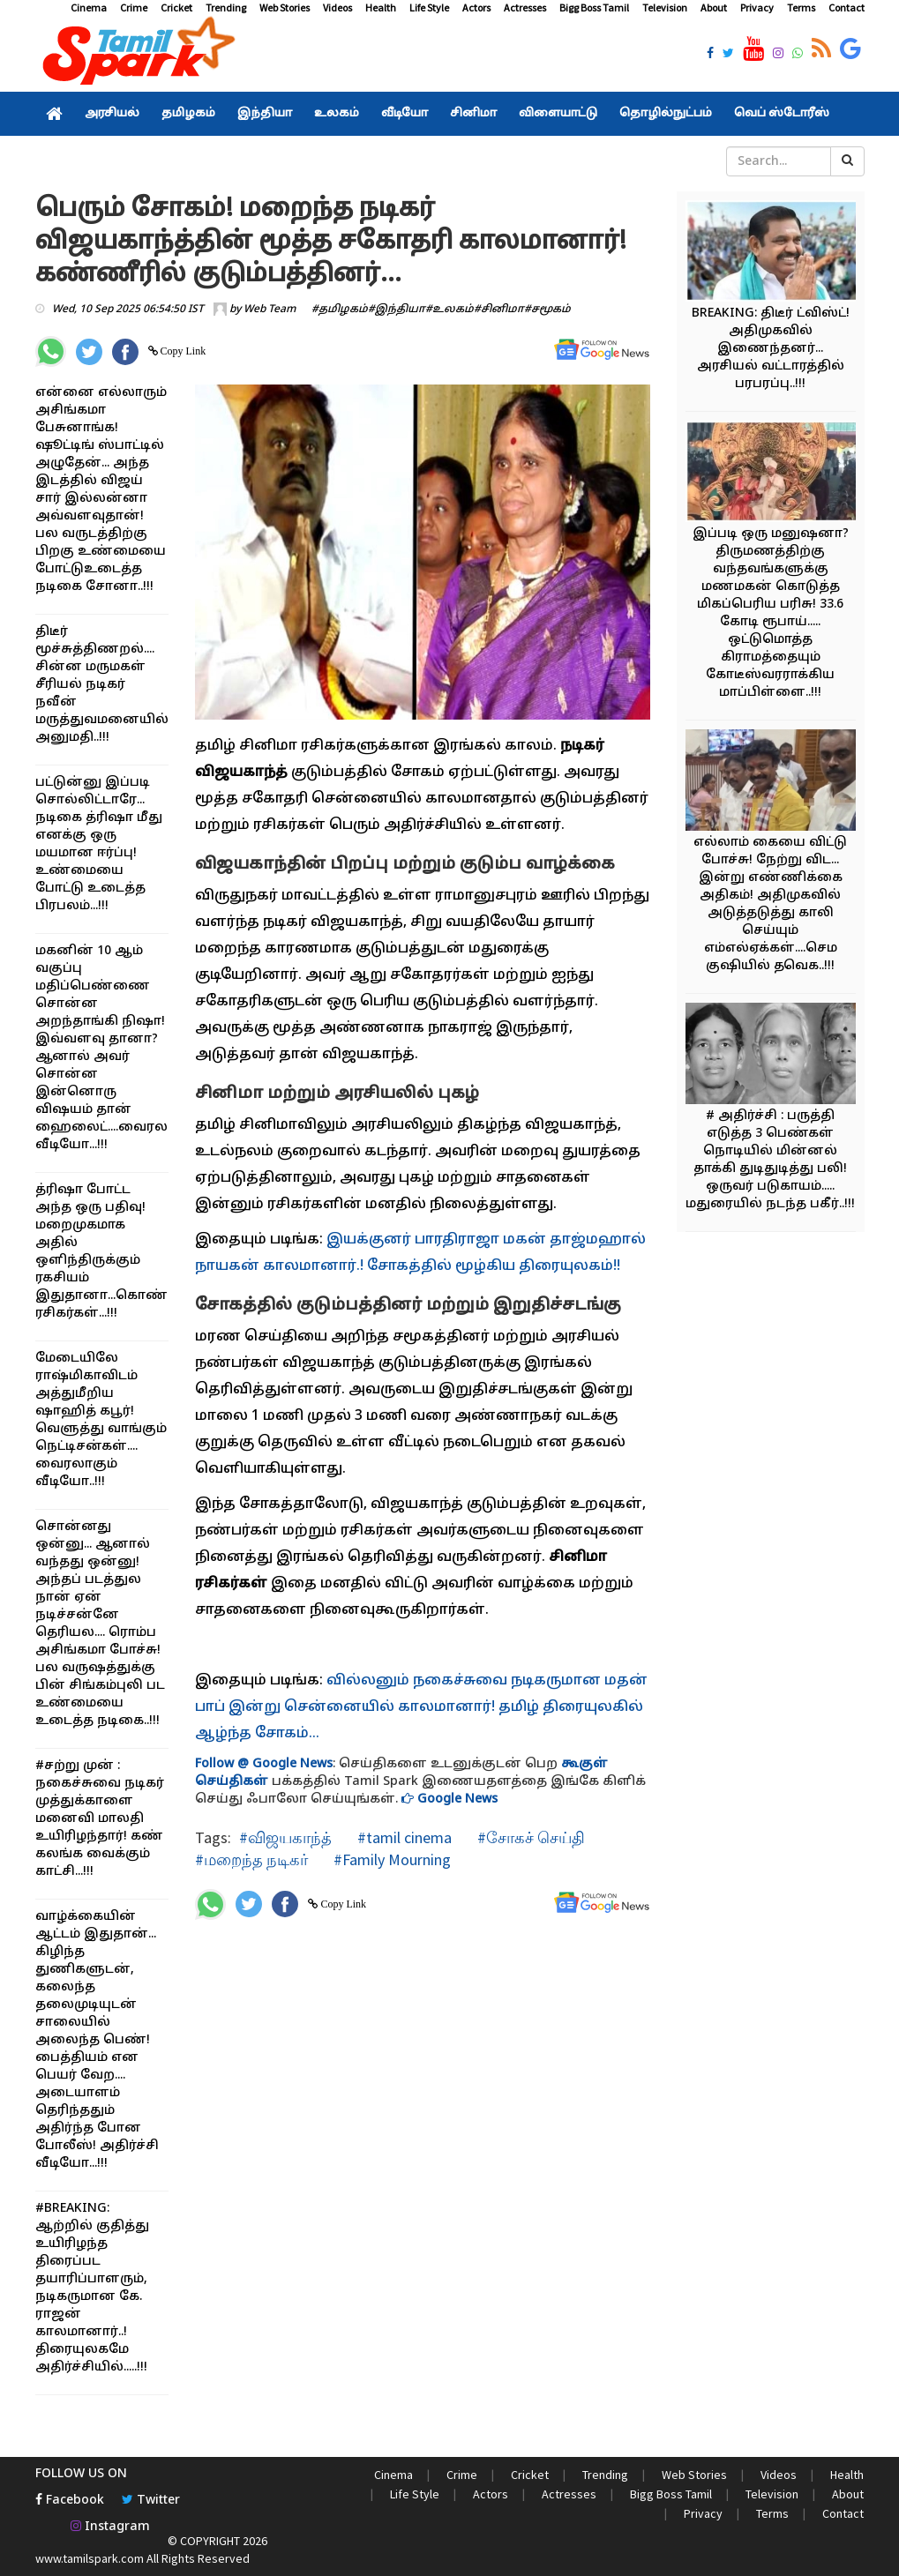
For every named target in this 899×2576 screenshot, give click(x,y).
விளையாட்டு (558, 114)
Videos (337, 7)
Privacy (757, 7)
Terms (801, 7)
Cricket (176, 7)
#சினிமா (499, 309)
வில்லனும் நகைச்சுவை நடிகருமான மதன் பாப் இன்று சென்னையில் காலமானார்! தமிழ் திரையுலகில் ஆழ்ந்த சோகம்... (421, 1707)
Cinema (89, 7)
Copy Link (182, 351)
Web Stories (284, 7)
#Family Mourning (390, 1859)
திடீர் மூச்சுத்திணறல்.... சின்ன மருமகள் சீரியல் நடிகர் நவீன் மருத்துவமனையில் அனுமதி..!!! (102, 684)
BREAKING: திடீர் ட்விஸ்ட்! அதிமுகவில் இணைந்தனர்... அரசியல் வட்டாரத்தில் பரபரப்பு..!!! (771, 349)
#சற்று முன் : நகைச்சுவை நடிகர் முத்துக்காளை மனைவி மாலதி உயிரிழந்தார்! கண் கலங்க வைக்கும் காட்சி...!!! (99, 1818)
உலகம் (336, 114)
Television (664, 7)
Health (380, 7)
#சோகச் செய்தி (529, 1837)
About (713, 7)
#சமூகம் (547, 309)
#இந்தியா (396, 309)
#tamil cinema (403, 1837)
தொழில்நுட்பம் (665, 114)
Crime (133, 7)
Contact (846, 7)
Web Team (269, 309)
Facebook (69, 2500)
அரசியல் (112, 114)
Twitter (151, 2500)
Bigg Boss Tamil (594, 7)
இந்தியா (264, 114)
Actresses (525, 7)
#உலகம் (449, 309)
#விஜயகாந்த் (285, 1837)
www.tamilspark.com (89, 2558)
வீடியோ (404, 114)
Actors (476, 7)
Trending (226, 7)
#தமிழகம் (339, 309)
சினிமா (473, 114)
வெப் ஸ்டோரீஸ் (781, 114)
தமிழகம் (188, 114)
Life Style (429, 7)
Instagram (110, 2527)
